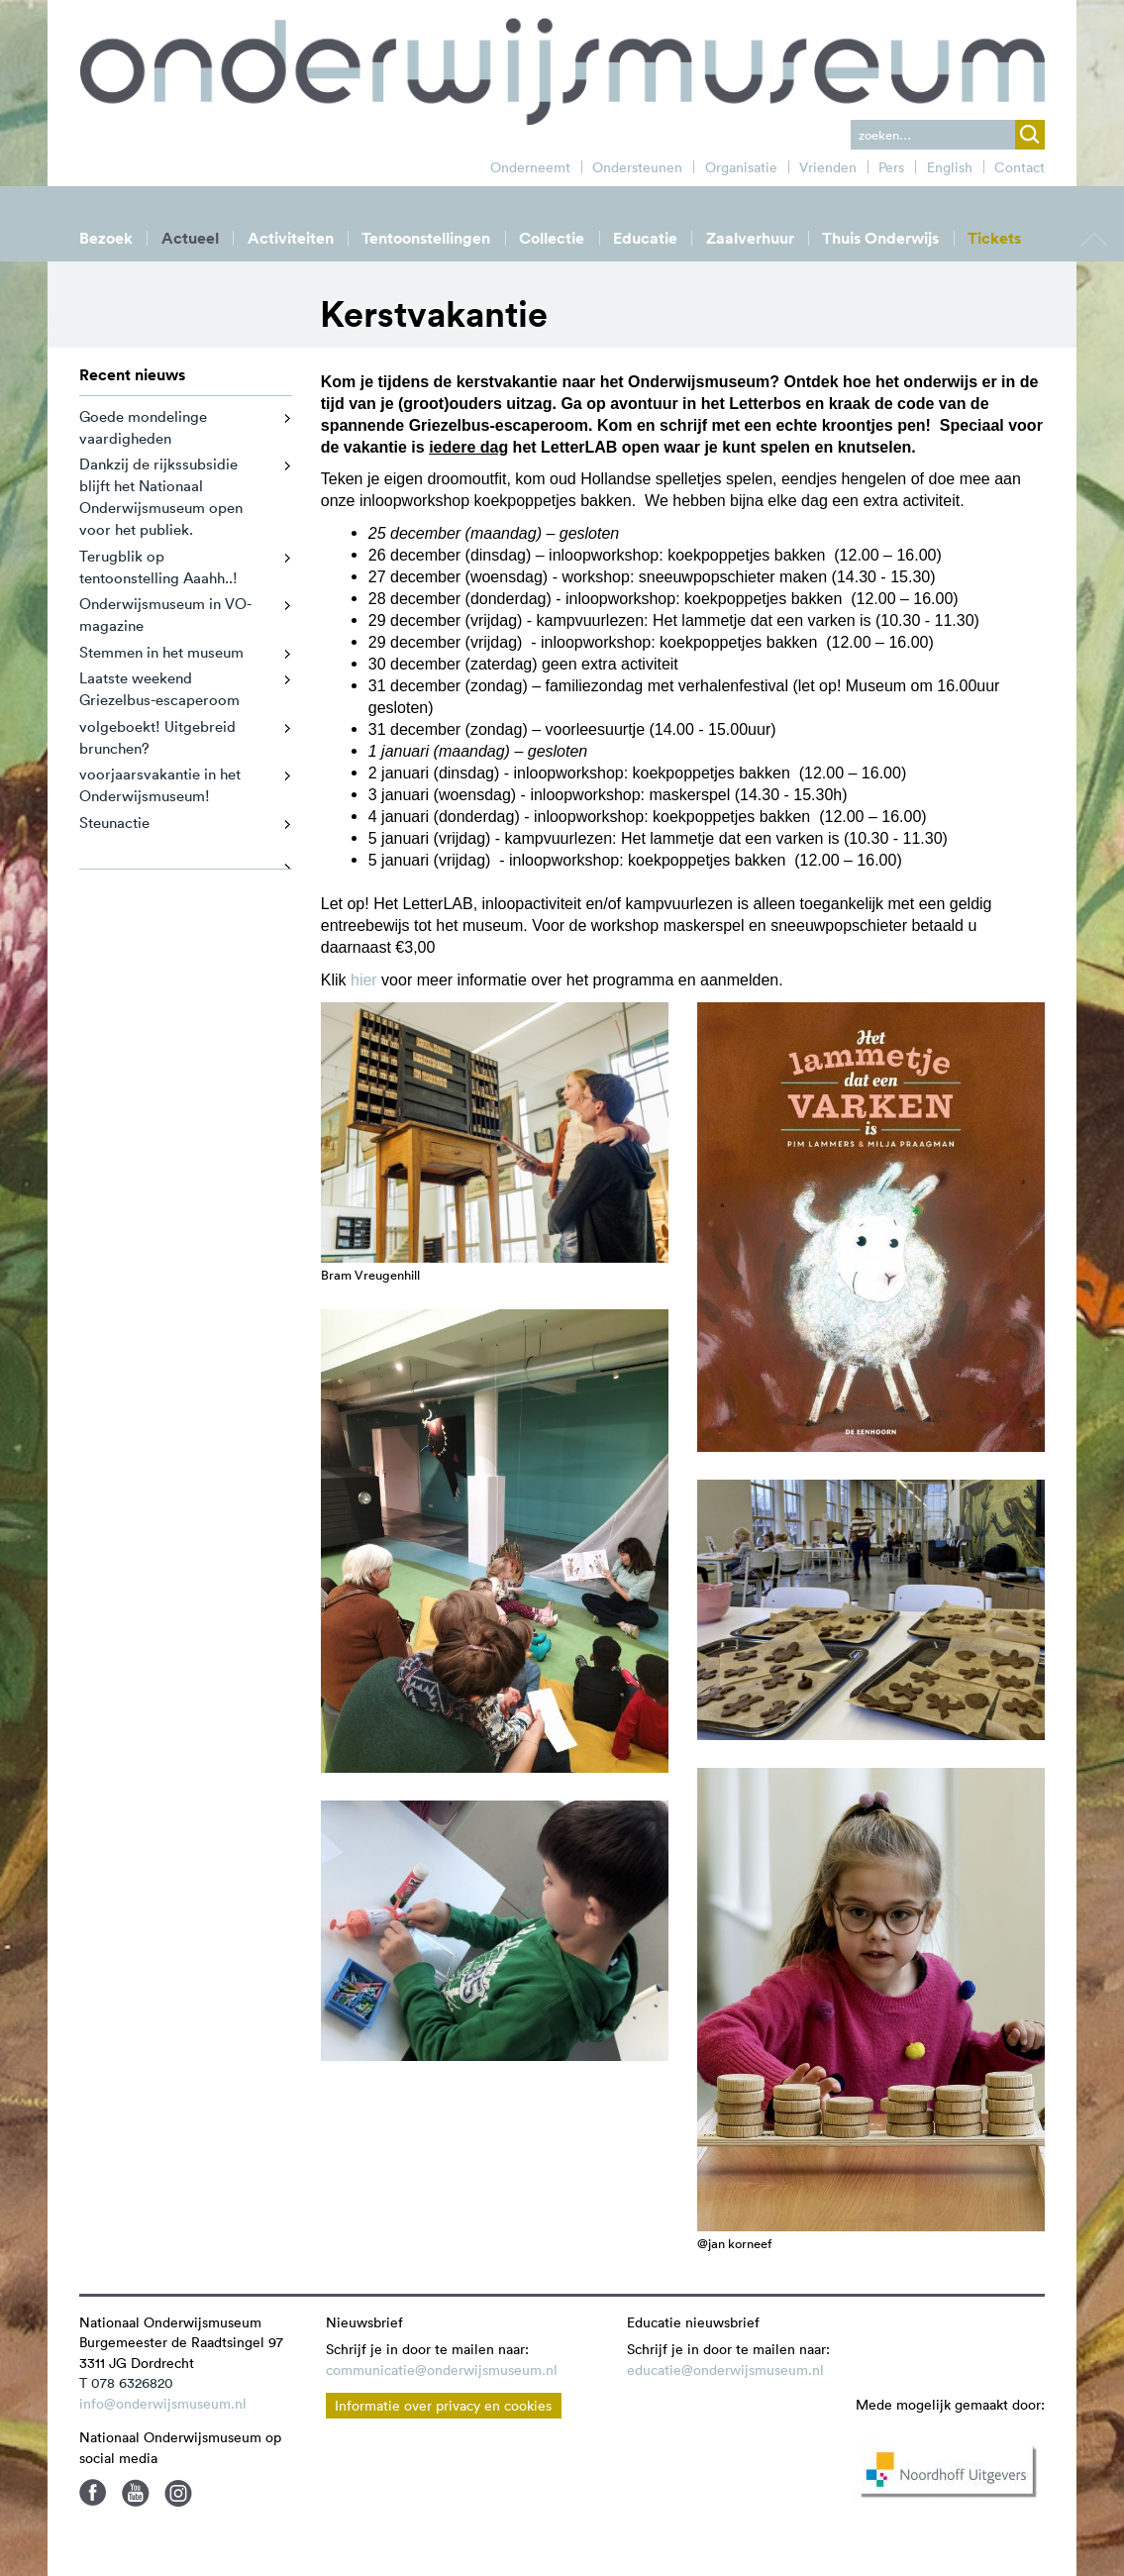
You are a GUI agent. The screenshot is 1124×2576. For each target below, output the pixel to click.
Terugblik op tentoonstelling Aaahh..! (158, 567)
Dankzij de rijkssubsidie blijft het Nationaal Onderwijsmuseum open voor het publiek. (161, 497)
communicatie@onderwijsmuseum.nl (442, 2370)
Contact (1019, 167)
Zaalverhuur (750, 238)
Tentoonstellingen (425, 238)
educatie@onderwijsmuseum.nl (725, 2370)
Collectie (551, 238)
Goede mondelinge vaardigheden (143, 427)
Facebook (93, 2493)
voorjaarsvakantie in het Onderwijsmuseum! (160, 785)
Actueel (190, 238)
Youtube (136, 2493)
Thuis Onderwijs (880, 238)
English (949, 167)
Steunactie (114, 822)
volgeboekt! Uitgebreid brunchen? (157, 737)
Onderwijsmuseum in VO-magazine (165, 614)
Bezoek (106, 238)
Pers (891, 167)
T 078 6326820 (126, 2383)
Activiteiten (291, 238)
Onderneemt (530, 167)
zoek (1030, 135)
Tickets (994, 238)
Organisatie (741, 167)
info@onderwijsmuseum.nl (163, 2404)
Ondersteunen (637, 167)
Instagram (178, 2493)
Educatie (645, 238)
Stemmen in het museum (161, 652)
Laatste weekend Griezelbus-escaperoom (159, 689)
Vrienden (828, 167)
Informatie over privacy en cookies (443, 2406)
